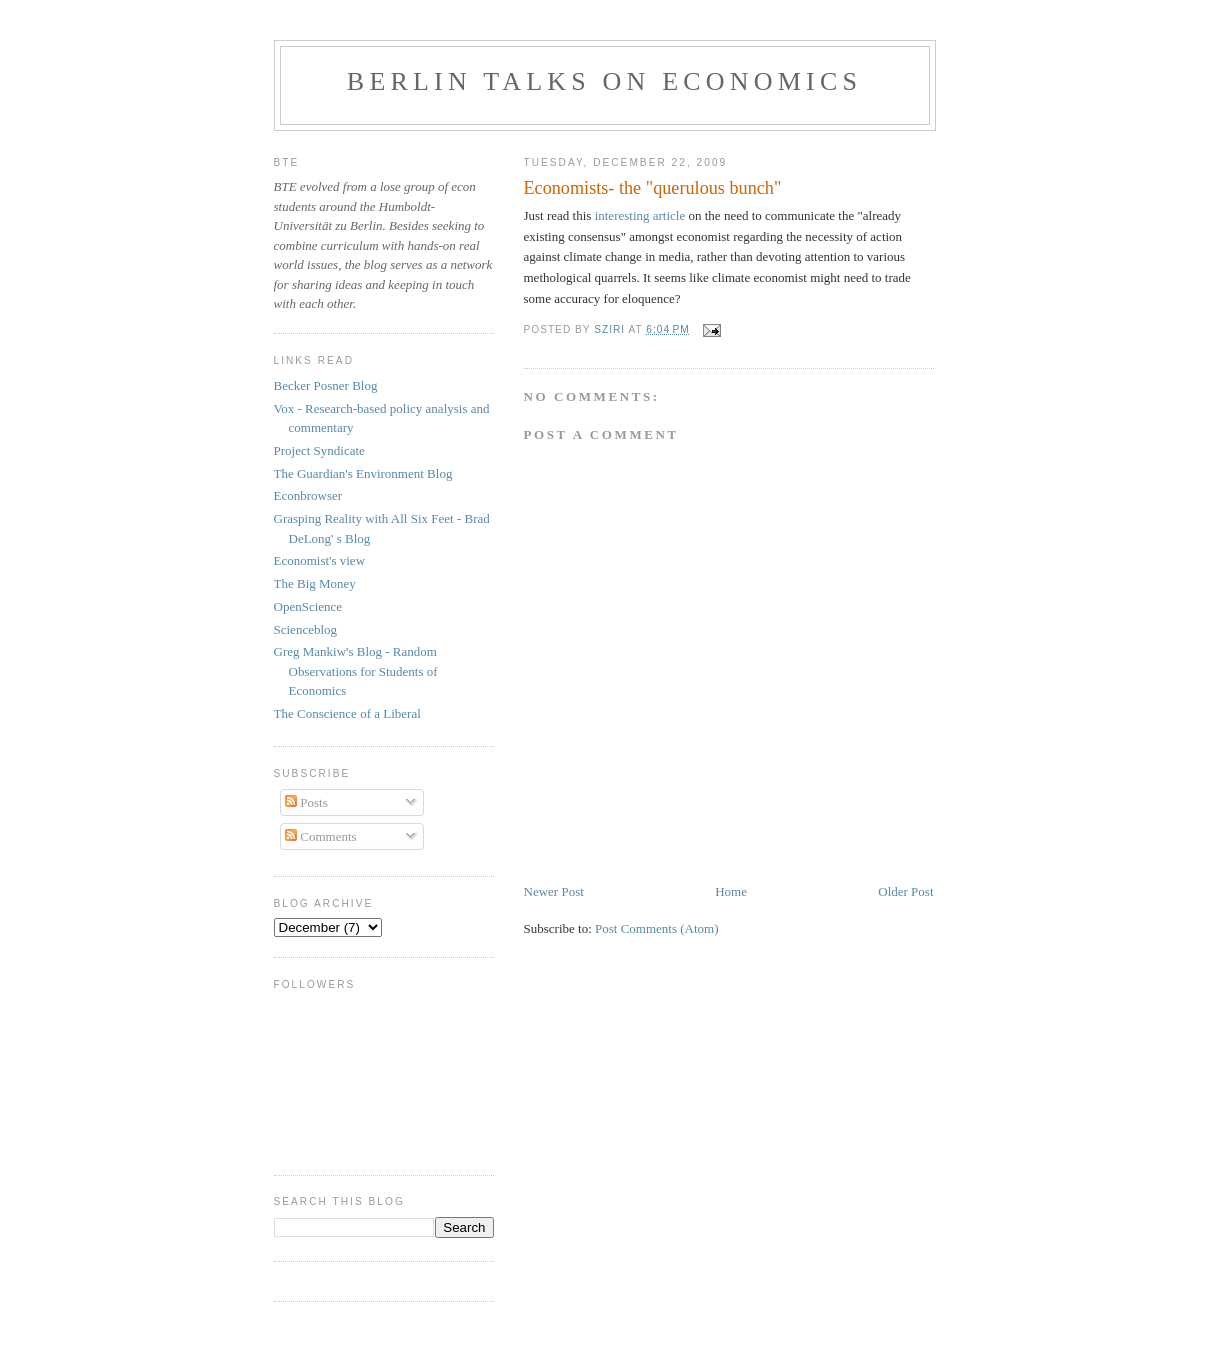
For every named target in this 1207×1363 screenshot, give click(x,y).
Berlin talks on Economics (604, 81)
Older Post (905, 891)
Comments (321, 836)
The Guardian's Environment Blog (363, 473)
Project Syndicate (319, 450)
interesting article (642, 215)
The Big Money (315, 583)
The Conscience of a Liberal (347, 713)
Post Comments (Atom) (657, 928)
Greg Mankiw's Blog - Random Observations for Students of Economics (356, 671)
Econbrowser (308, 495)
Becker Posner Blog (326, 385)
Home (731, 891)
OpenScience (308, 606)
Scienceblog (306, 629)
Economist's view (320, 560)
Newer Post (554, 891)
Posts (306, 802)
